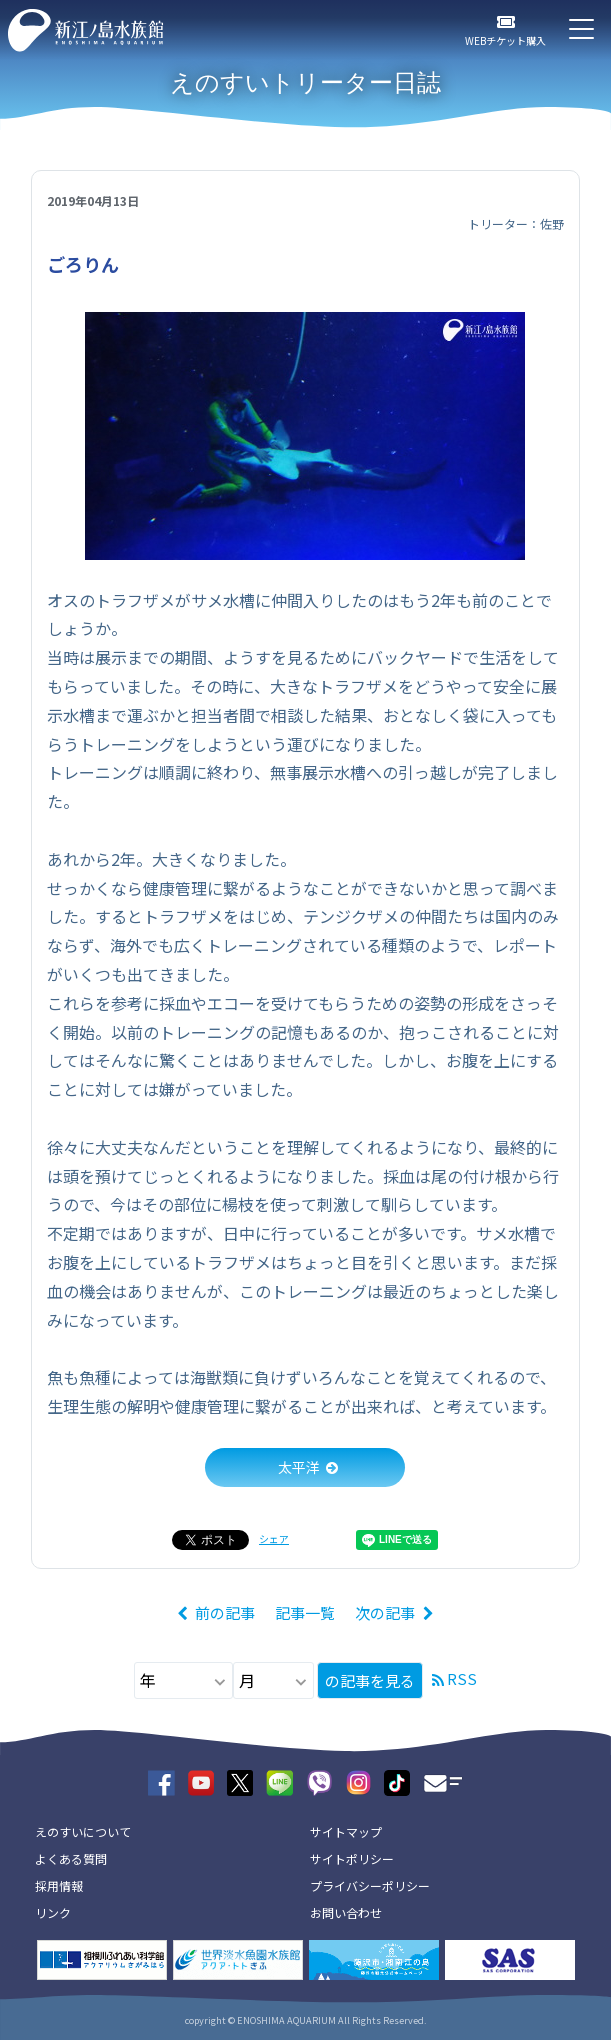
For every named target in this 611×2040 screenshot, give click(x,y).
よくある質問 (71, 1858)
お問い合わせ (346, 1912)
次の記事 (385, 1612)
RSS (462, 1678)
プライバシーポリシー (370, 1885)
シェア (274, 1538)
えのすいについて (83, 1831)
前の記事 (225, 1612)
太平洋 (299, 1467)
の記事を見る (370, 1680)
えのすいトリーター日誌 (305, 82)
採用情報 (59, 1885)
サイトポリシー (352, 1858)
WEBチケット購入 (505, 40)
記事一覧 (305, 1612)
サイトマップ (346, 1831)
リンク (53, 1912)
